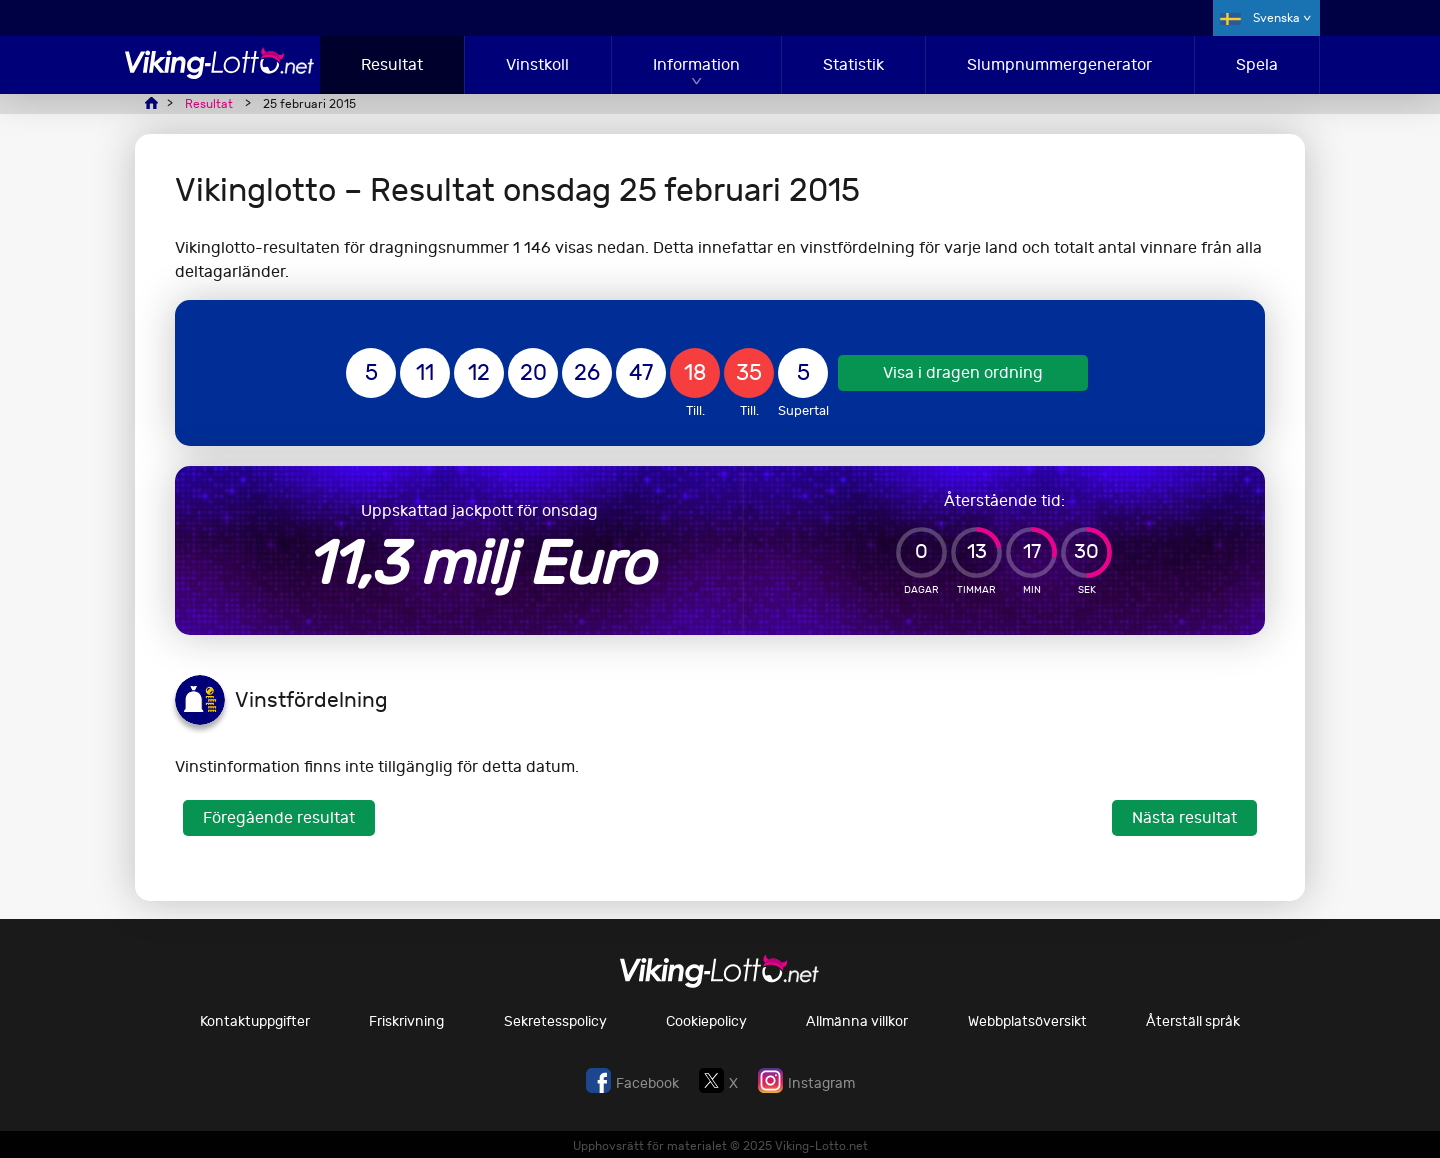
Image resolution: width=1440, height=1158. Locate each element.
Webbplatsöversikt (1027, 1021)
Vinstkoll (537, 64)
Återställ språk (1193, 1021)
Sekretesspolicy (555, 1021)
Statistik (853, 64)
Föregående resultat (279, 817)
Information (696, 64)
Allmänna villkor (857, 1021)
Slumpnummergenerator (1059, 64)
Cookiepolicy (706, 1021)
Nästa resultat (1184, 817)
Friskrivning (406, 1021)
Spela (1257, 64)
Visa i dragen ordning (963, 372)
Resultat (392, 64)
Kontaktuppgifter (255, 1021)
